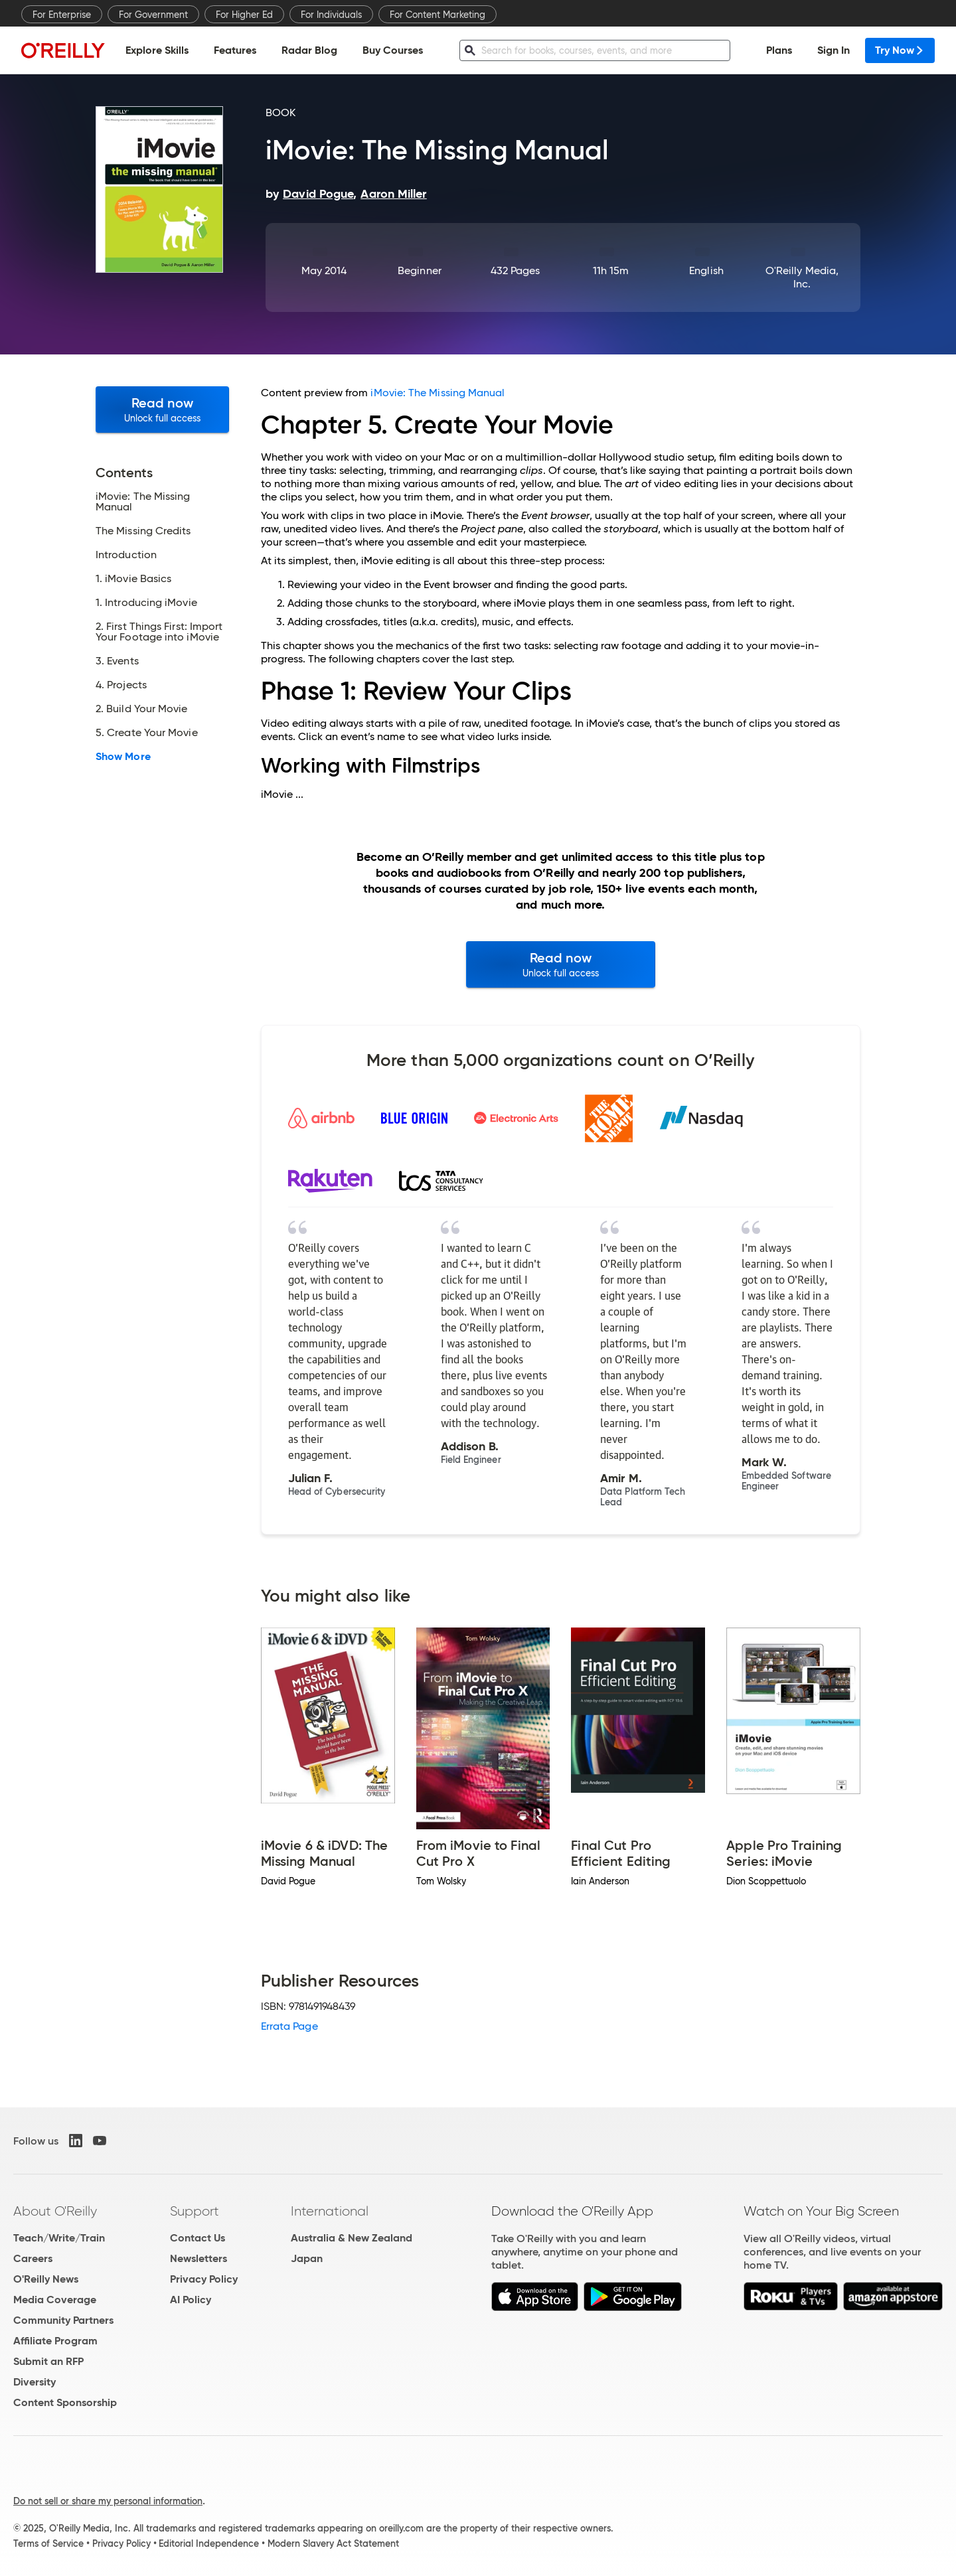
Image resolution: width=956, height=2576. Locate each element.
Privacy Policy (204, 2279)
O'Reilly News (45, 2279)
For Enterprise (62, 15)
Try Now (900, 50)
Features (235, 50)
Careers (32, 2258)
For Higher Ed (244, 15)
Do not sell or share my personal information (107, 2501)
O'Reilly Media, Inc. (801, 277)
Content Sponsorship (65, 2402)
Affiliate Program (55, 2341)
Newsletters (198, 2258)
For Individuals (331, 15)
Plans (779, 50)
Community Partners (63, 2320)
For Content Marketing (437, 15)
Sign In (833, 50)
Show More (123, 756)
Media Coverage (54, 2300)
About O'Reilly (55, 2211)
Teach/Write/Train (59, 2238)
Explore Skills (157, 50)
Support (194, 2211)
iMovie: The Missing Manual (437, 392)
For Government (153, 15)
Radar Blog (309, 50)
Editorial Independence (209, 2543)
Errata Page (289, 2026)
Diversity (34, 2382)
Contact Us (197, 2238)
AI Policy (190, 2300)
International (329, 2211)
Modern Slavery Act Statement (333, 2543)
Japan (307, 2258)
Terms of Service (48, 2543)
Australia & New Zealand (351, 2238)
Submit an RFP (48, 2361)
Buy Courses (392, 50)
